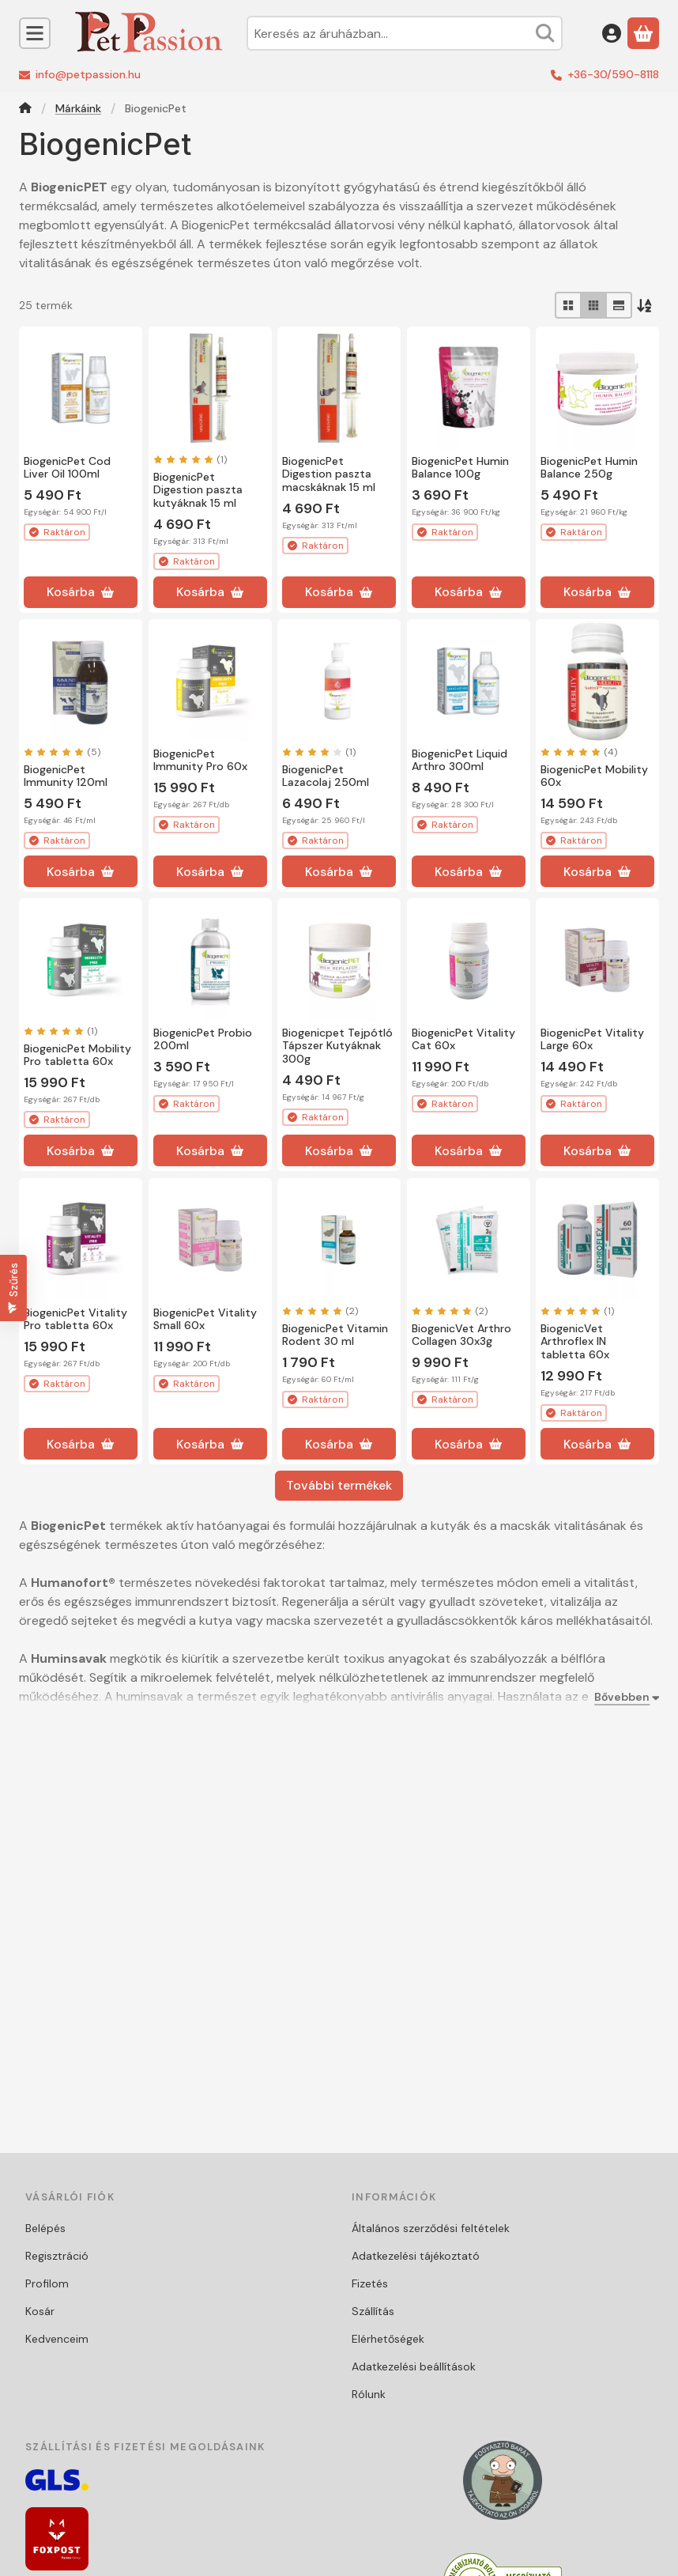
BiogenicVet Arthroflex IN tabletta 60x (575, 1341)
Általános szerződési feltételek (431, 2228)
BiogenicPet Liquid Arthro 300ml (459, 760)
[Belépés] (611, 33)
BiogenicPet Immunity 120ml (65, 776)
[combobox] (405, 33)
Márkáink (78, 108)
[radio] (568, 305)
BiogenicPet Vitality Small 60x (205, 1318)
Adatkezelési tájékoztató (416, 2256)
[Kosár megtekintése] (643, 33)
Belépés (45, 2228)
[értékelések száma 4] (579, 752)
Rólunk (369, 2394)
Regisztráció (57, 2256)
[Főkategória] (25, 109)
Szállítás (373, 2311)
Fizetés (370, 2283)
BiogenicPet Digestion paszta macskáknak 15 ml (328, 474)
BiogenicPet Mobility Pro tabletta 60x (77, 1055)
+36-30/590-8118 (613, 74)
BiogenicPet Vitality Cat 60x (463, 1039)
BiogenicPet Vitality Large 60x (592, 1039)
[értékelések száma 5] (62, 752)
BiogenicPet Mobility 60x (594, 776)
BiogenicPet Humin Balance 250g (589, 468)
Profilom (47, 2283)
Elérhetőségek (388, 2339)
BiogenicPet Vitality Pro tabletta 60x (75, 1318)
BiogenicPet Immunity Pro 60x (200, 760)
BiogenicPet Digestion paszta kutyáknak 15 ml (198, 490)
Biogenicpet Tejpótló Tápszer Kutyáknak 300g (337, 1046)
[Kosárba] (80, 592)
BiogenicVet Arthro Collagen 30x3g (461, 1334)
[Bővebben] (623, 1697)
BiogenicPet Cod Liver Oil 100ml (67, 468)
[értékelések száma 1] (190, 459)
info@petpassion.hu (88, 74)
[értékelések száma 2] (320, 1310)
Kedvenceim (57, 2339)
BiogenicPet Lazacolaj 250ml (325, 776)
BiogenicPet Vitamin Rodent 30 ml (335, 1334)
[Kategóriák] (35, 33)
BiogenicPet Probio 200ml (202, 1039)
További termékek (339, 1485)
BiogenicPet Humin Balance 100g (460, 468)
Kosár (40, 2311)
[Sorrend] (645, 305)
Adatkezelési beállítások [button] (414, 2366)
